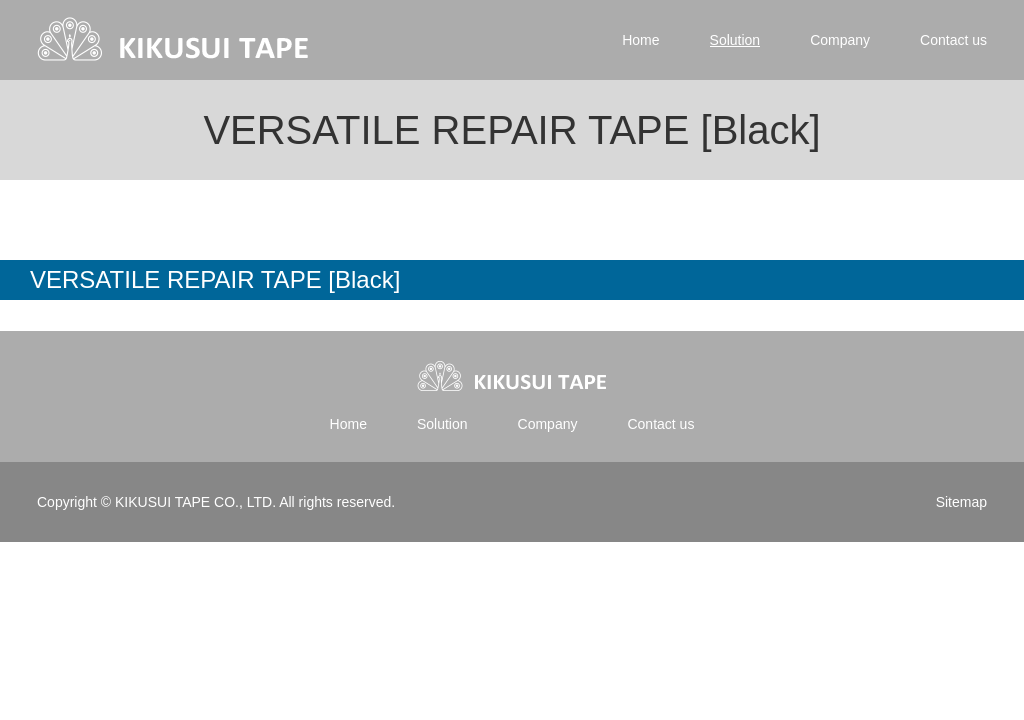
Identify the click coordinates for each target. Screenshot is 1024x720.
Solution (735, 40)
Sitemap (961, 502)
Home (640, 40)
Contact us (953, 40)
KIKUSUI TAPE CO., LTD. (195, 502)
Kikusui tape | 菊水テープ (174, 40)
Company (840, 40)
